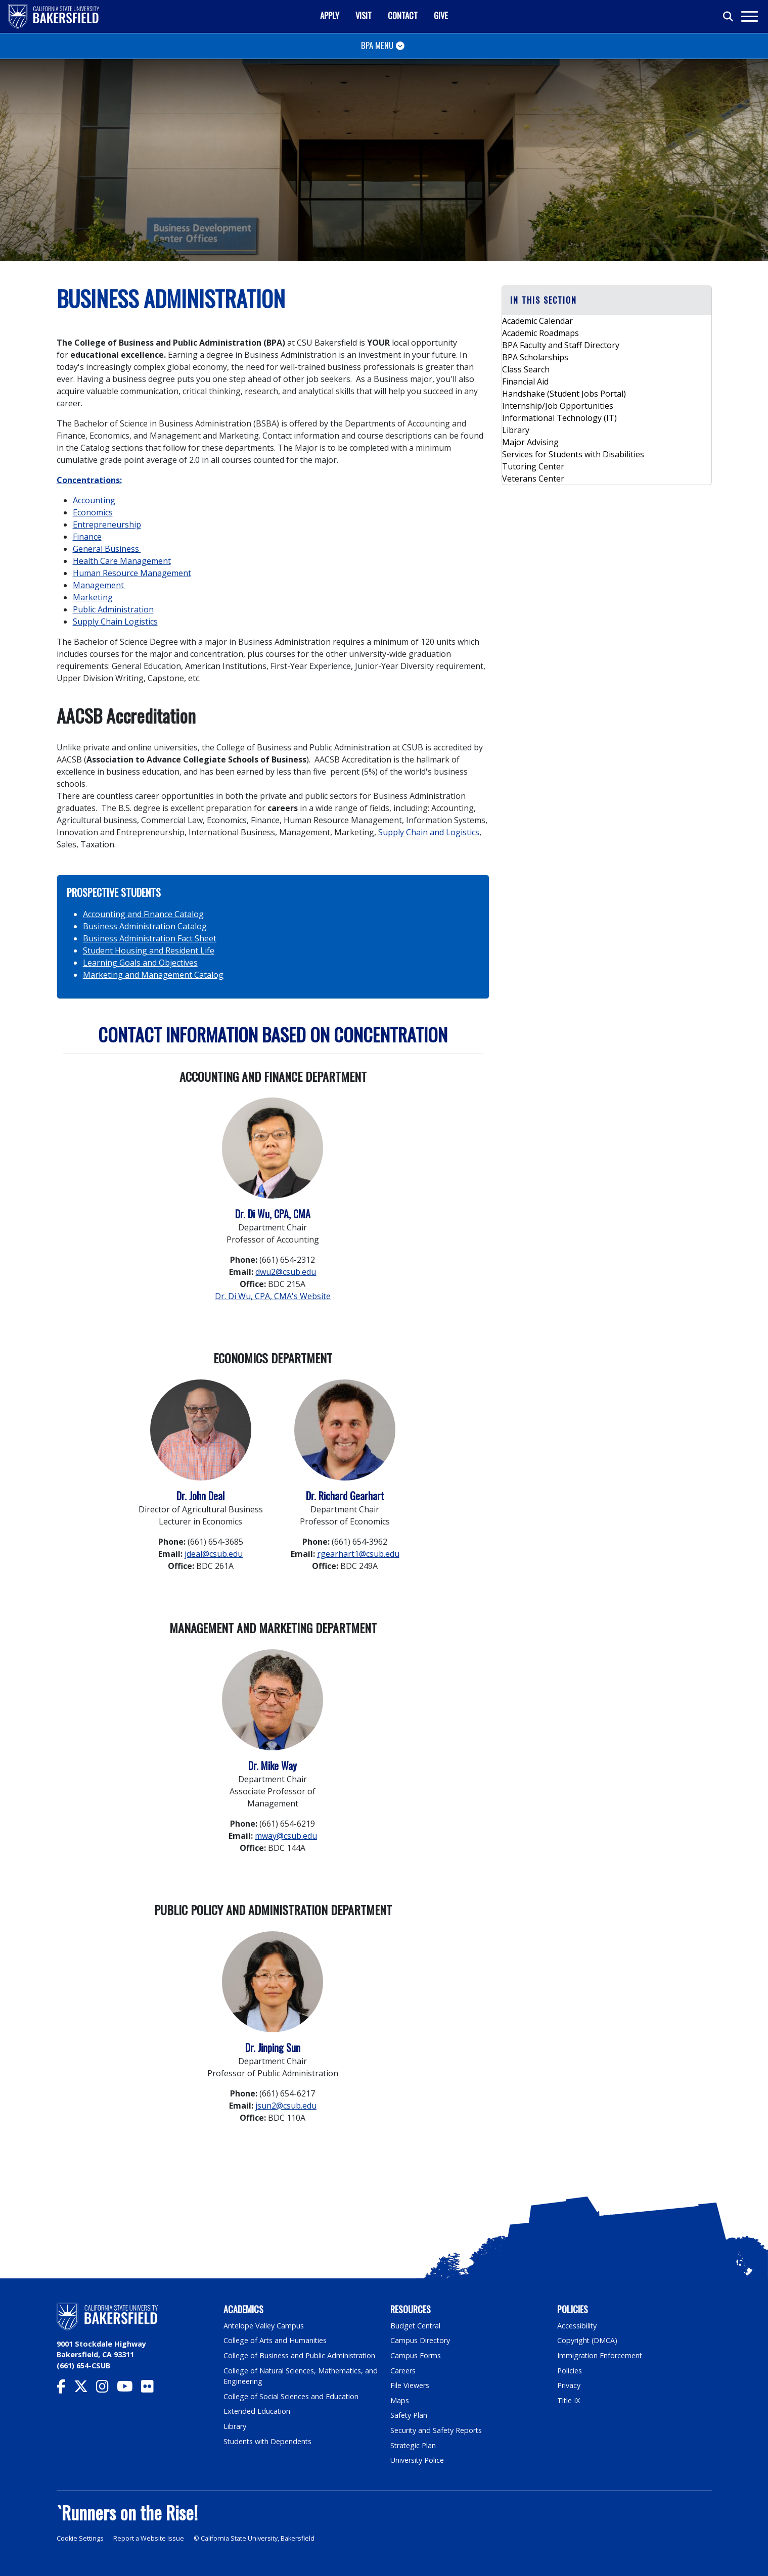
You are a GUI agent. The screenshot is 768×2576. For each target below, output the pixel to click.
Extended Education (257, 2411)
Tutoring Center (533, 466)
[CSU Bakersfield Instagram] (106, 2389)
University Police (417, 2460)
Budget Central (415, 2325)
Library (515, 430)
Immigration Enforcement (600, 2355)
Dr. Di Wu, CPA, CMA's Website (273, 1296)
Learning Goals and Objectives (140, 962)
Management (99, 585)
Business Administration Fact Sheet (149, 938)
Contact (403, 15)
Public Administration (113, 609)
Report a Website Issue (148, 2538)
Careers (403, 2370)
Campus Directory (420, 2340)
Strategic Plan (413, 2445)
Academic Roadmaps (540, 333)
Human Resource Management (132, 573)
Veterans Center (533, 478)
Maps (399, 2400)
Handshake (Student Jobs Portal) (564, 393)
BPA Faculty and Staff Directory (560, 345)
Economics (93, 512)
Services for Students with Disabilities (573, 454)
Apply (329, 15)
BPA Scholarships (535, 357)
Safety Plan (409, 2415)
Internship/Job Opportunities (557, 405)
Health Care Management (122, 560)
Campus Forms (415, 2355)
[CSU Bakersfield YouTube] (129, 2389)
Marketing (93, 597)
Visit (363, 15)
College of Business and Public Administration (299, 2355)
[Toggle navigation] (749, 16)
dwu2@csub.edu (285, 1271)
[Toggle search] (728, 17)
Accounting (94, 500)
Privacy (568, 2385)
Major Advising (530, 442)
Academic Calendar (537, 320)
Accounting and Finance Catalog (143, 914)
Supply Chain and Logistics (428, 832)
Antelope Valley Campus (263, 2325)
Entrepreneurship (107, 524)
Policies (569, 2370)
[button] (606, 300)
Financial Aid (525, 381)
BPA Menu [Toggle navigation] (377, 45)
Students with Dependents (268, 2441)
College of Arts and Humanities (275, 2340)
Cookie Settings (80, 2538)
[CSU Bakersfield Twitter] (85, 2389)
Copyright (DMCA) (587, 2340)
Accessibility (577, 2325)
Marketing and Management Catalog (153, 974)
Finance (87, 536)
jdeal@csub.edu (214, 1553)
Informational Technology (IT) (559, 417)
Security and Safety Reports (436, 2430)
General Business (107, 548)
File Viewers (409, 2385)
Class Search (526, 369)
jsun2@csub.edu (286, 2105)
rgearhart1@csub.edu (358, 1553)
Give (441, 15)
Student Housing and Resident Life (148, 950)
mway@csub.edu (286, 1835)
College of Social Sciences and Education (291, 2396)
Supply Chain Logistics (115, 621)
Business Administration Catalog (145, 926)
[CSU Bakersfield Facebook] (65, 2389)
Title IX (568, 2400)
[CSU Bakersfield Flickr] (151, 2389)
